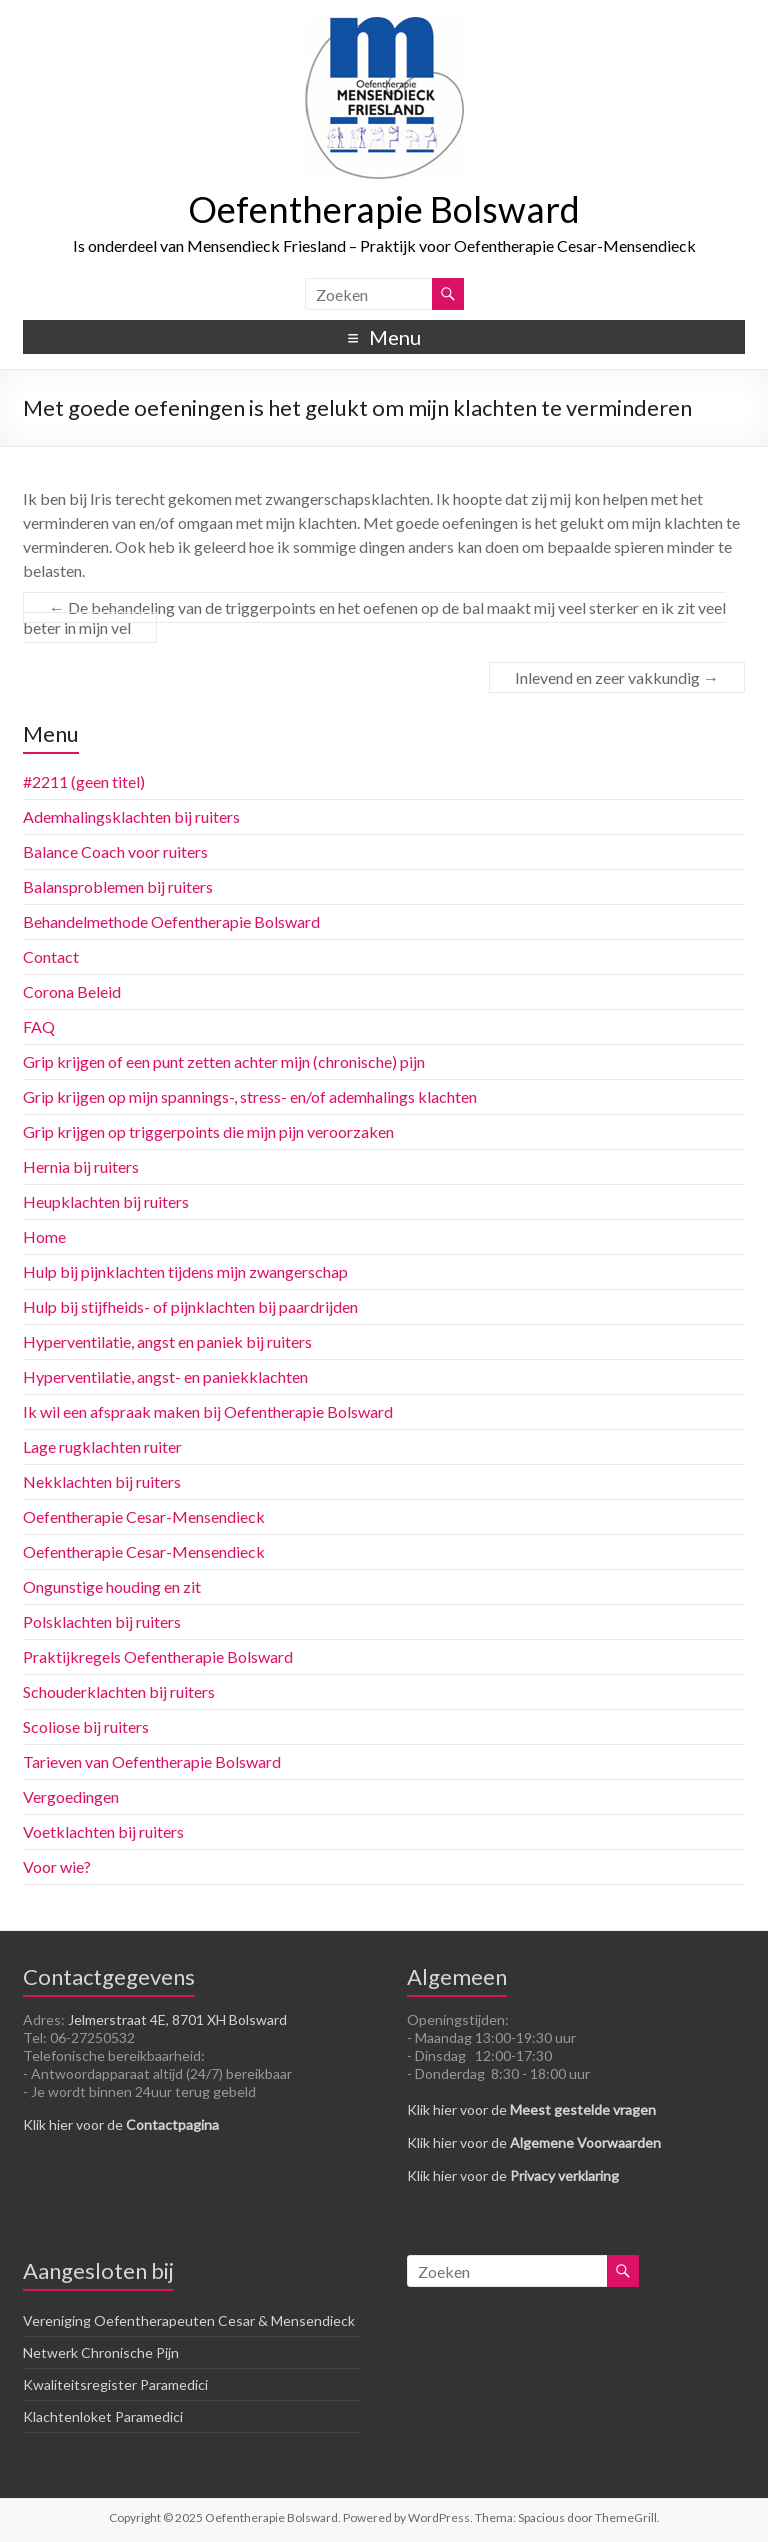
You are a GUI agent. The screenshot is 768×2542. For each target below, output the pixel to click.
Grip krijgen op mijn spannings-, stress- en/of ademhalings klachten (250, 1096)
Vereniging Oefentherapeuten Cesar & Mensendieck (189, 2320)
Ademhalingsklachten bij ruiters (131, 816)
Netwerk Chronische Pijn (101, 2352)
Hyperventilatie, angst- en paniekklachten (165, 1376)
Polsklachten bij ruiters (102, 1621)
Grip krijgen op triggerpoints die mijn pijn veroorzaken (208, 1131)
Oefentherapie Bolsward (384, 209)
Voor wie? (57, 1866)
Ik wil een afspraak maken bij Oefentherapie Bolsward (208, 1411)
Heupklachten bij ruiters (106, 1201)
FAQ (39, 1026)
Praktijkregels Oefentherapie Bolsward (158, 1656)
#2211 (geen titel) (84, 781)
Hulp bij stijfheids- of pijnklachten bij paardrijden (190, 1306)
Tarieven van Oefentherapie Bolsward (152, 1761)
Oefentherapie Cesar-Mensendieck (144, 1516)
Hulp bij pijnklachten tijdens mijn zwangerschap (185, 1271)
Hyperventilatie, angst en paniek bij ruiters (167, 1341)
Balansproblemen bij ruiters (118, 886)
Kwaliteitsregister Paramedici (115, 2384)
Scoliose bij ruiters (86, 1726)
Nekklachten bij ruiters (102, 1481)
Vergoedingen (71, 1796)
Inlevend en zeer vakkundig (617, 677)
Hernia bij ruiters (81, 1166)
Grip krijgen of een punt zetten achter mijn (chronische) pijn (224, 1061)
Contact (51, 956)
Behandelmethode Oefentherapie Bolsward (171, 921)
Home (44, 1236)
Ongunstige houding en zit (112, 1586)
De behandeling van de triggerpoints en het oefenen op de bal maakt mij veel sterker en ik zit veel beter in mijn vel (374, 617)
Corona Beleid (72, 991)
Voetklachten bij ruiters (103, 1831)
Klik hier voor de (121, 2124)
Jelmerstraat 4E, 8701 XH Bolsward (177, 2019)
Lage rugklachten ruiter (102, 1446)
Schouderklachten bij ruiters (119, 1691)
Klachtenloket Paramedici (103, 2416)
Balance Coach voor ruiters (115, 851)
